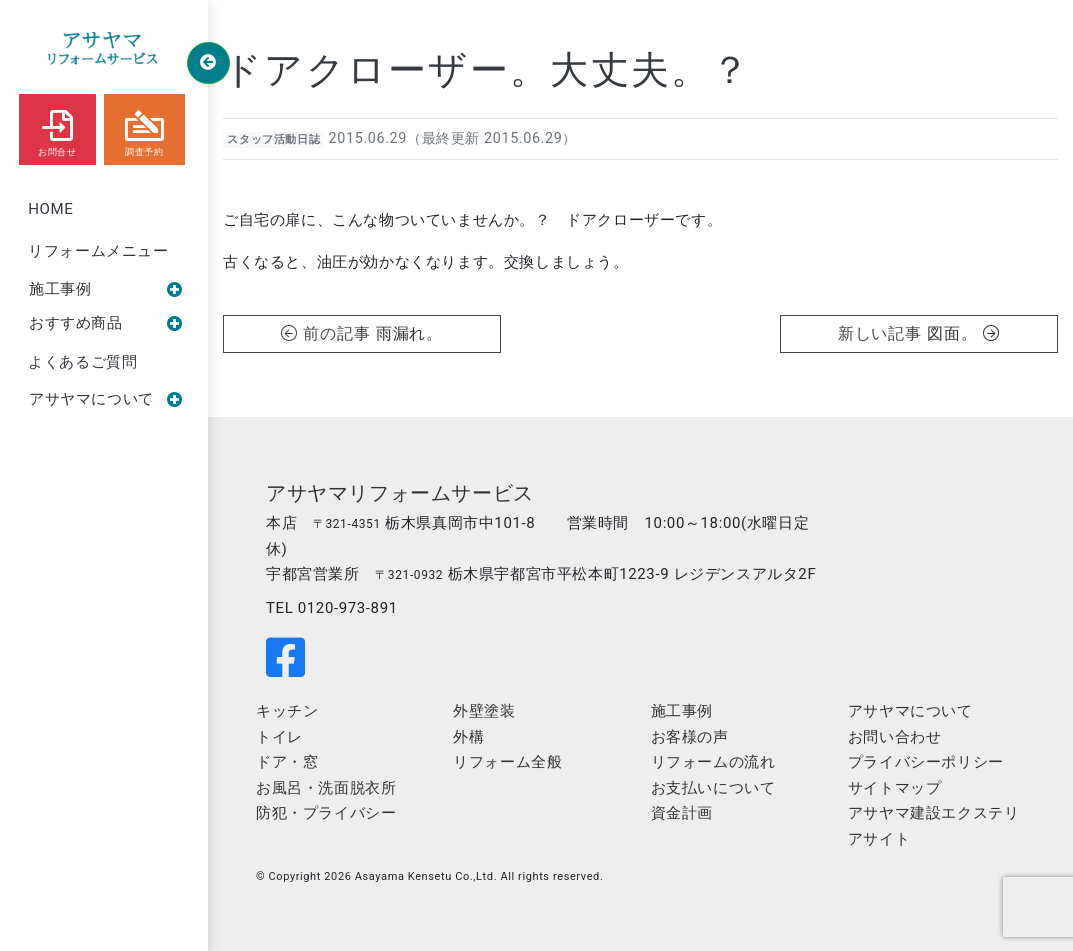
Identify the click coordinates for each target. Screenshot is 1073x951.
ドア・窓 (287, 762)
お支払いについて (713, 788)
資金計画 (682, 813)
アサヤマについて (106, 399)
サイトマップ (895, 788)
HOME (50, 209)
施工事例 (106, 289)
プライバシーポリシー (926, 762)
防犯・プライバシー (326, 813)
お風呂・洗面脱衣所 (326, 788)
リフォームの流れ (713, 762)
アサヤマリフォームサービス (400, 493)
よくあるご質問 (82, 362)
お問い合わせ (895, 737)
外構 (468, 737)
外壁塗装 (484, 711)
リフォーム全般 (507, 762)
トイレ (279, 737)
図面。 (963, 333)
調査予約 (145, 129)
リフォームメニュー (98, 251)
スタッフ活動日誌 (273, 139)
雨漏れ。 (410, 333)
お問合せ (57, 129)
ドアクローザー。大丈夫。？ (487, 70)
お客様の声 (690, 737)
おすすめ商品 (106, 323)
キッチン (287, 711)
